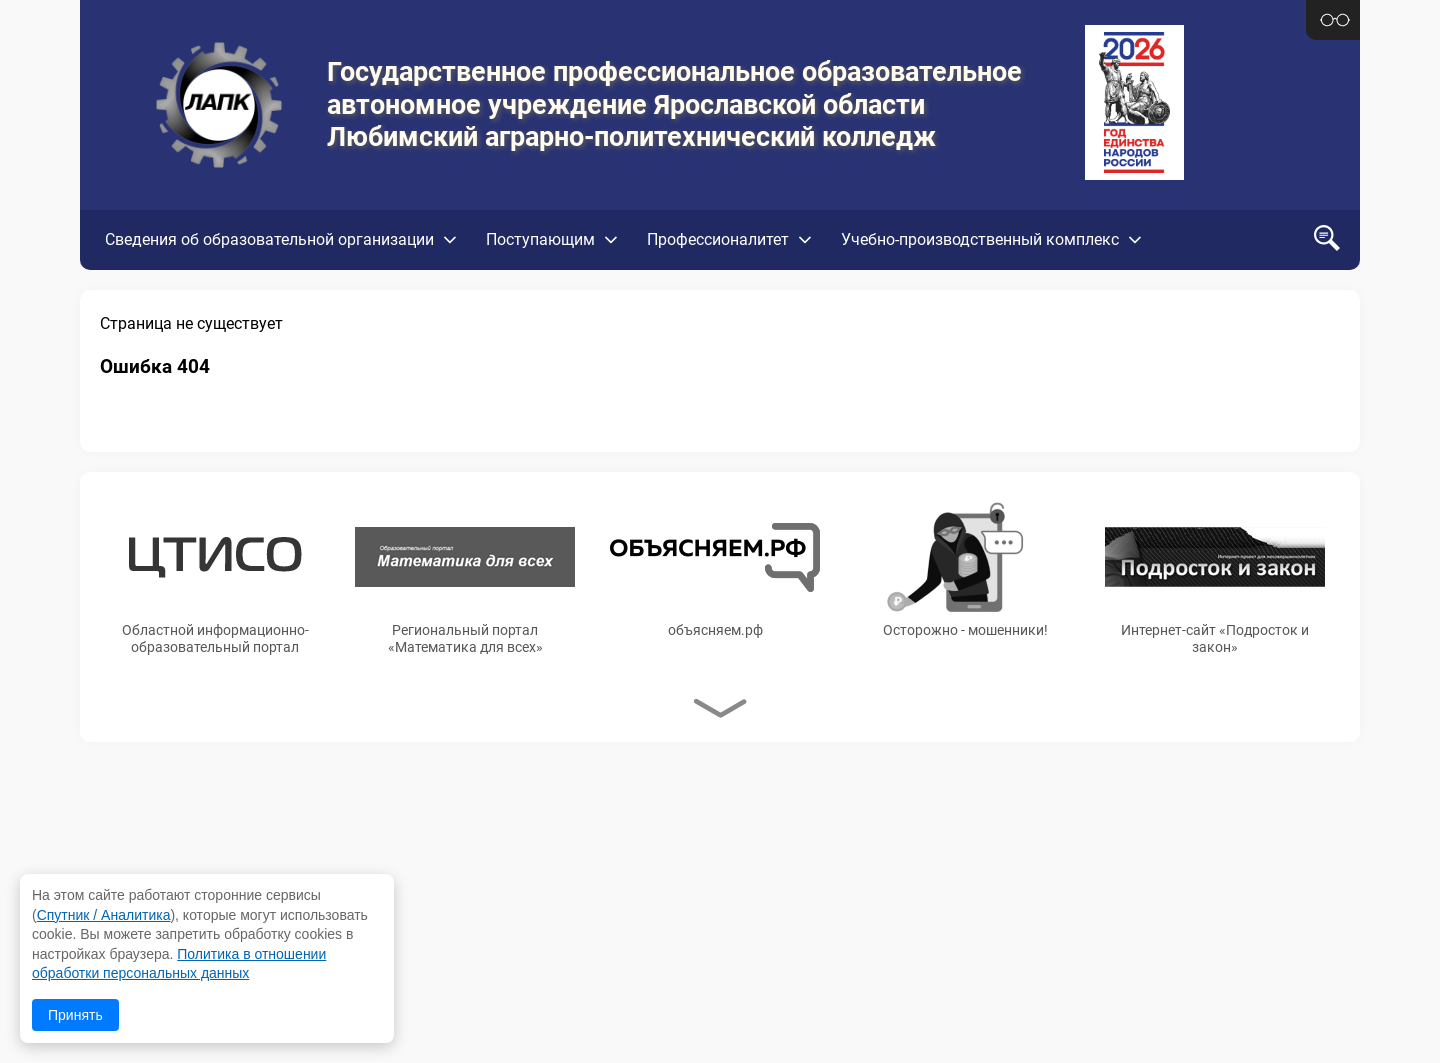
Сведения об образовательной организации (269, 239)
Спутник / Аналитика (104, 915)
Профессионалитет (718, 239)
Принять (75, 1015)
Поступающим (540, 239)
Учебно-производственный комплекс (980, 239)
